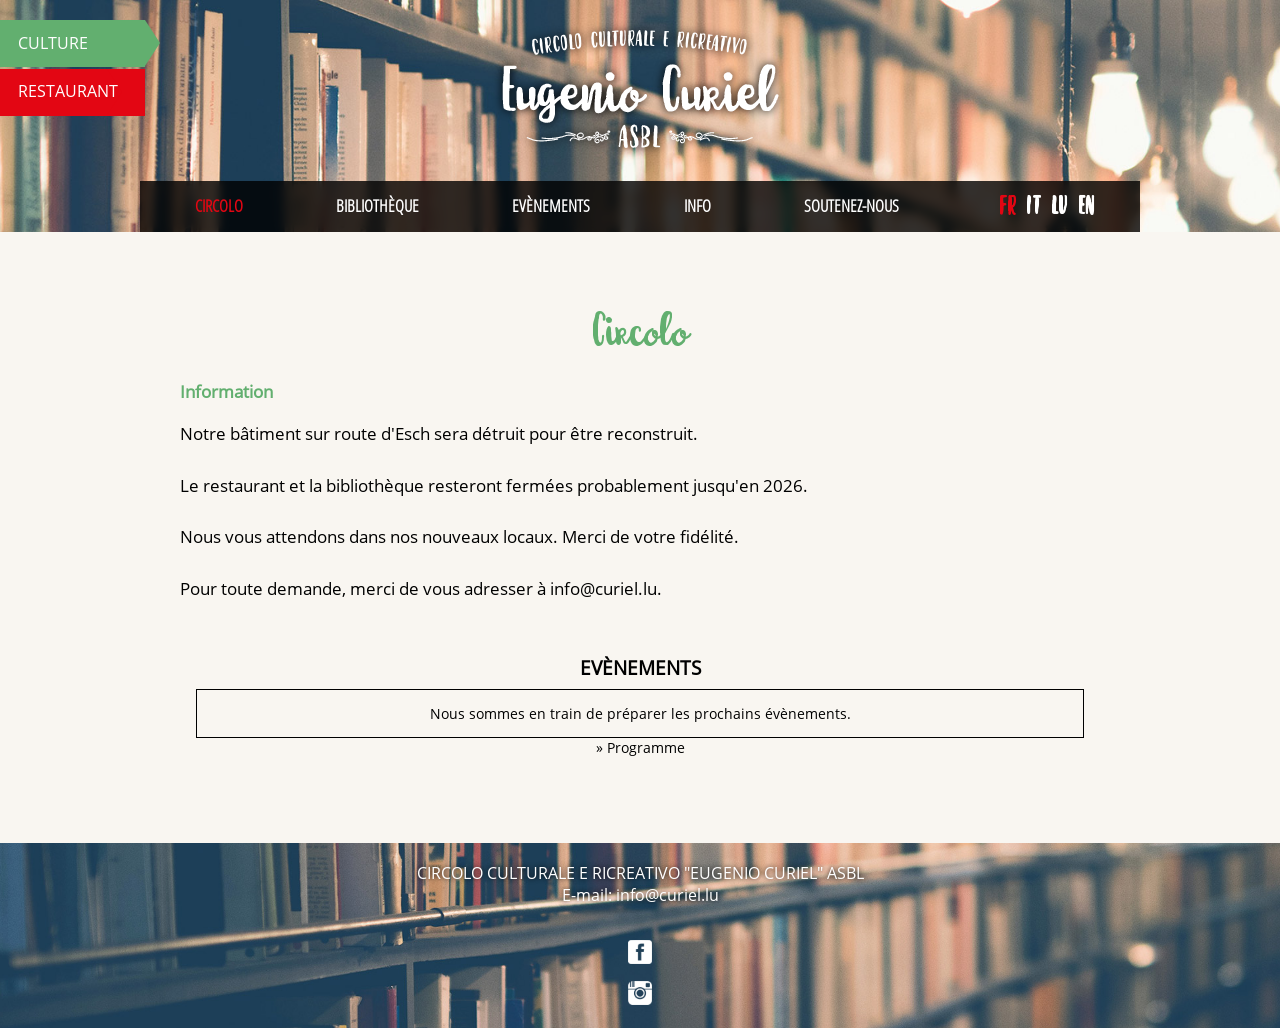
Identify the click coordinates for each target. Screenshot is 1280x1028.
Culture (53, 43)
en (1086, 205)
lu (1059, 205)
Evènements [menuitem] (551, 205)
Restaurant (68, 91)
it (1033, 205)
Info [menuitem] (697, 205)
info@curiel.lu (603, 588)
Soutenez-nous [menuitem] (851, 205)
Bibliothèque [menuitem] (377, 205)
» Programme (640, 747)
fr (1007, 205)
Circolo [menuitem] (219, 205)
